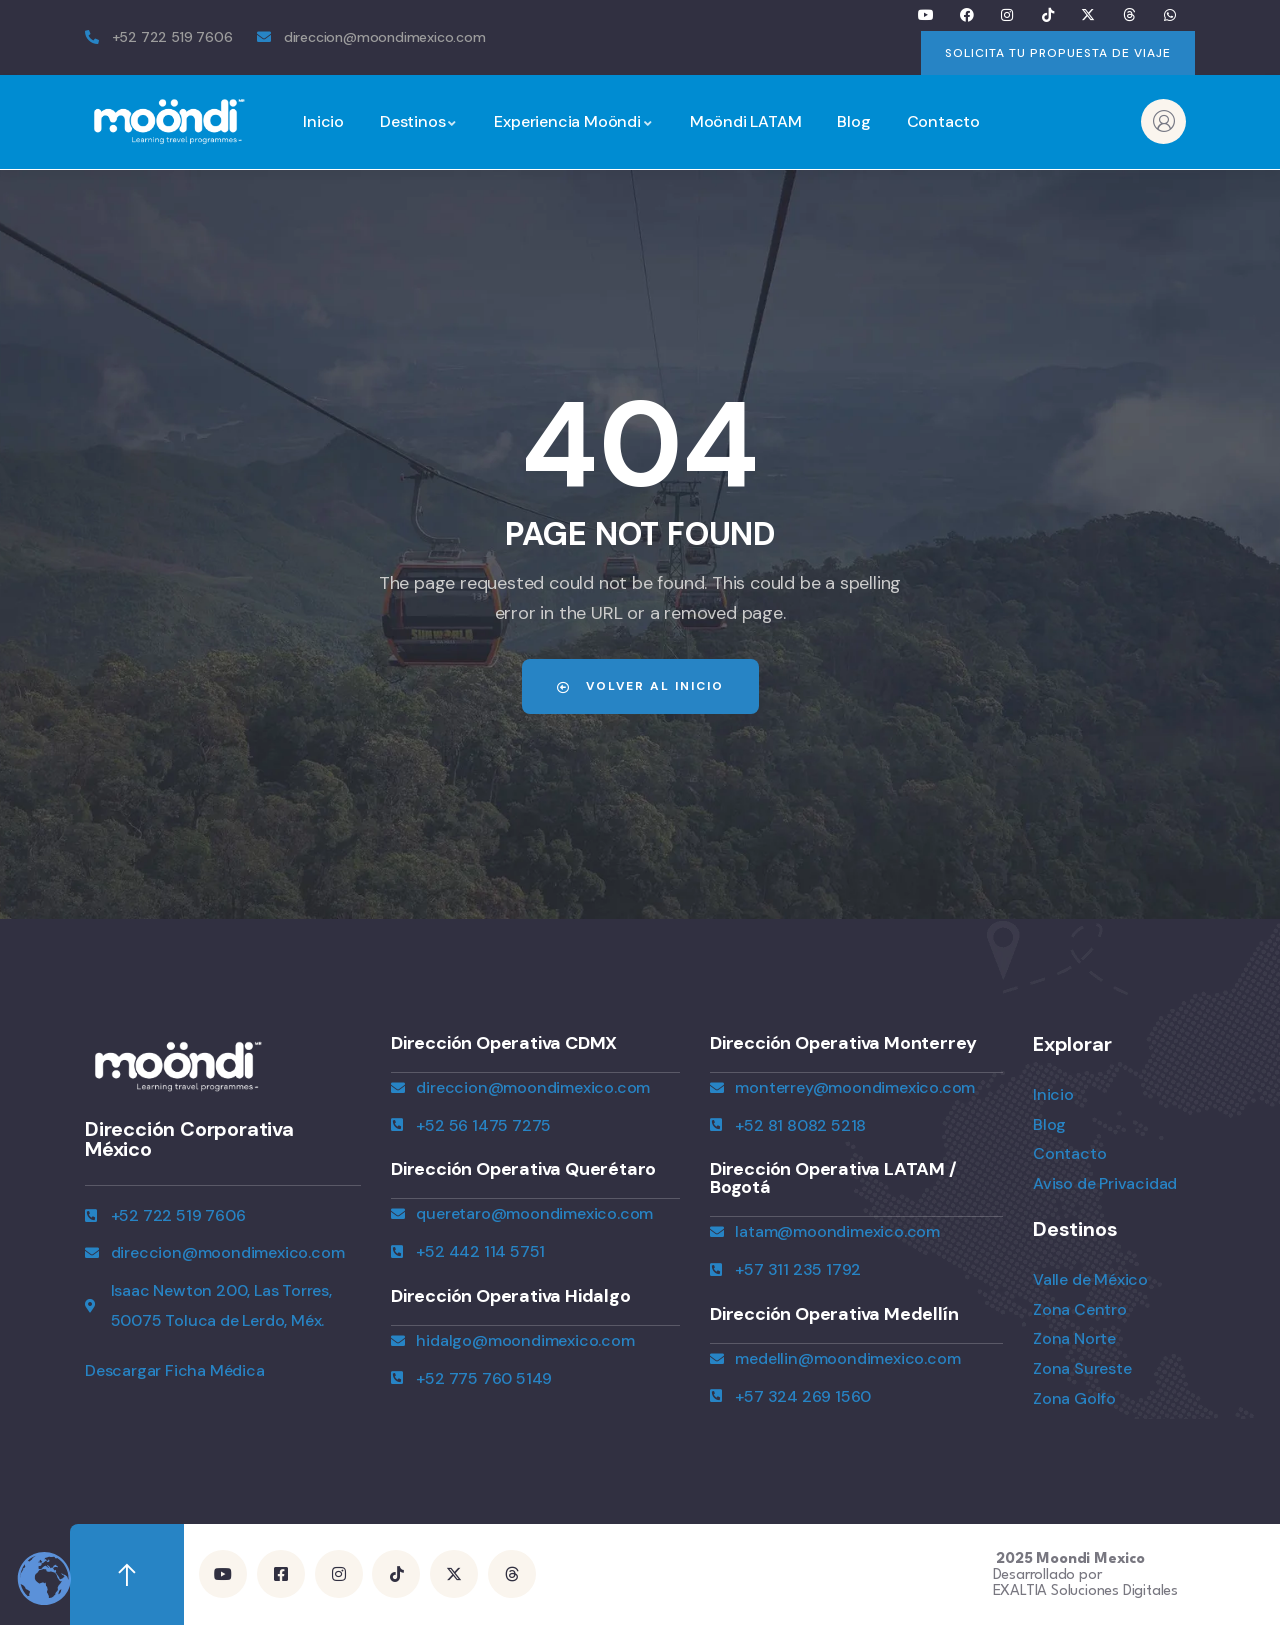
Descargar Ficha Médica (175, 1370)
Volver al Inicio (640, 686)
